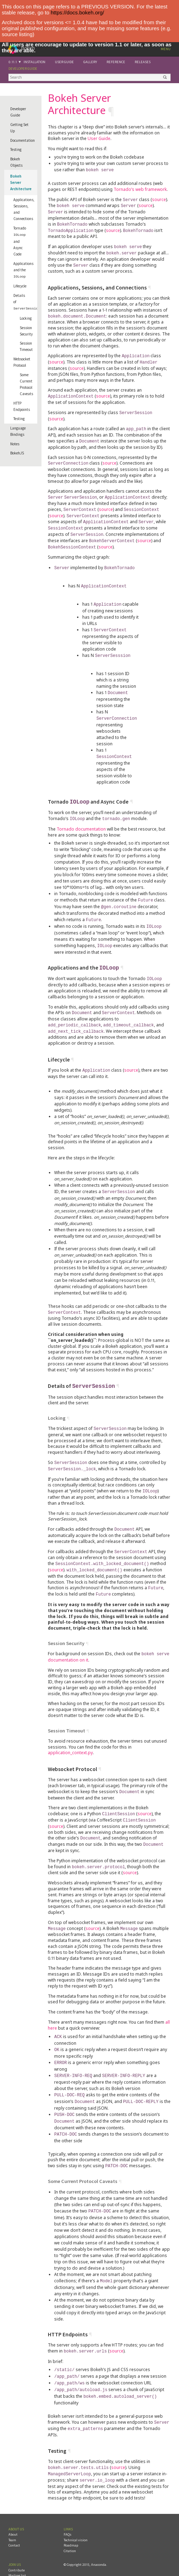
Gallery (90, 62)
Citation (70, 2519)
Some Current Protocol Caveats (26, 383)
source (159, 199)
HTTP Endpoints (21, 405)
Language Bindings (18, 430)
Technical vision (76, 2509)
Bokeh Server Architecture (21, 182)
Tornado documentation (81, 817)
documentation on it (68, 1639)
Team (12, 2509)
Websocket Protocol (21, 361)
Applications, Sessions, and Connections (23, 209)
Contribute (16, 2538)
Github (13, 2549)
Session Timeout (26, 345)
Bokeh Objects (16, 162)
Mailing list (17, 2544)
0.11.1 (12, 62)
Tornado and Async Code (19, 241)
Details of (25, 301)
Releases (143, 62)
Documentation (22, 140)
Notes (14, 442)
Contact (14, 2514)
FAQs (67, 2503)
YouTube (14, 2560)
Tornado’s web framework (140, 189)
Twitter (13, 2555)
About (13, 2503)
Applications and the (23, 269)
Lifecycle (19, 285)
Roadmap (71, 2514)
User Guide (64, 62)
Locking (26, 317)
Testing (15, 149)
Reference (116, 62)
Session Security (26, 329)
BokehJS (17, 452)
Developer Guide (22, 68)
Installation (34, 62)
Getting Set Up (19, 127)
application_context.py (70, 1732)
